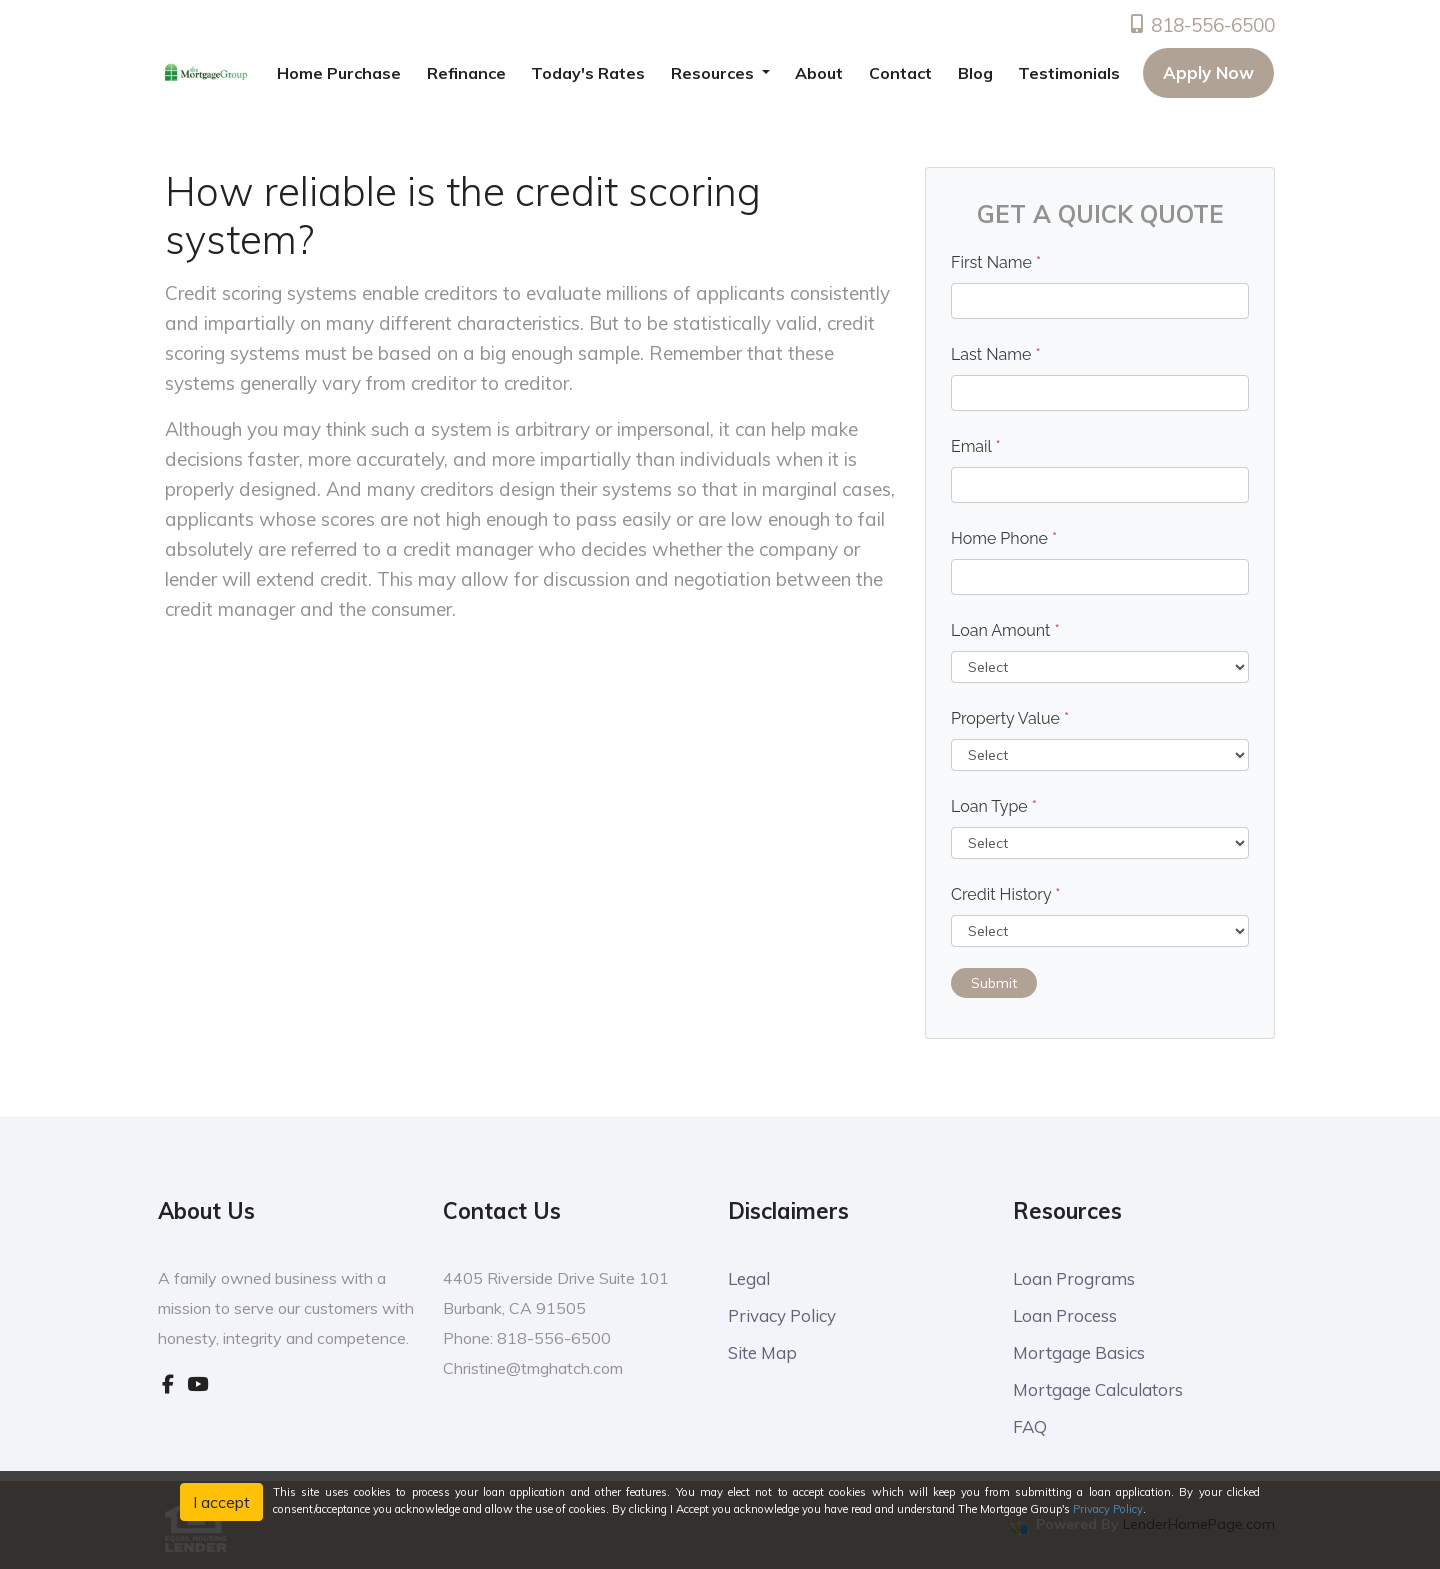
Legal (749, 1278)
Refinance (466, 73)
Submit (994, 983)
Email (976, 446)
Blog (975, 73)
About (819, 73)
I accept (221, 1502)
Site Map (762, 1352)
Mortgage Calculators (1098, 1389)
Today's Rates (588, 73)
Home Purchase (339, 73)
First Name (996, 262)
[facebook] (168, 1384)
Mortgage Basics (1079, 1352)
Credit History (1005, 894)
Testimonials (1069, 73)
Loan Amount (1005, 630)
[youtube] (197, 1384)
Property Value (1010, 718)
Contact (900, 73)
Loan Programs (1074, 1278)
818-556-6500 (1201, 25)
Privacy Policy (782, 1315)
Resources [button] (714, 73)
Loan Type (994, 806)
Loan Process (1065, 1315)
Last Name (996, 354)
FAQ (1030, 1426)
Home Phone (1004, 538)
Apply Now (1208, 72)
